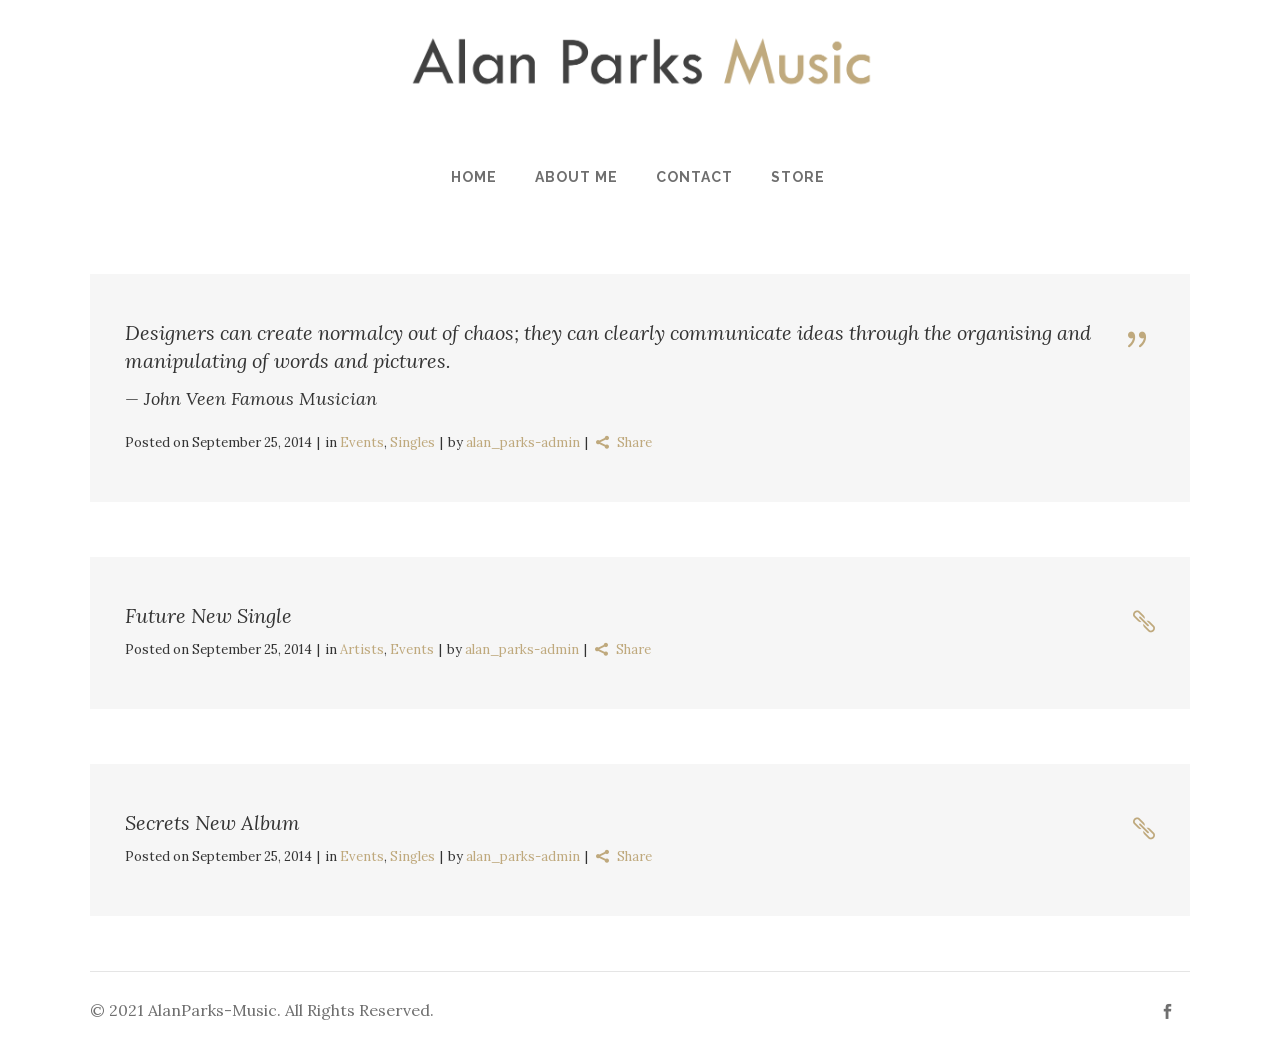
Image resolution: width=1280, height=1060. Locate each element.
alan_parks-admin (523, 442)
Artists (362, 649)
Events (362, 442)
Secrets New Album (212, 822)
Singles (412, 442)
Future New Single (208, 615)
